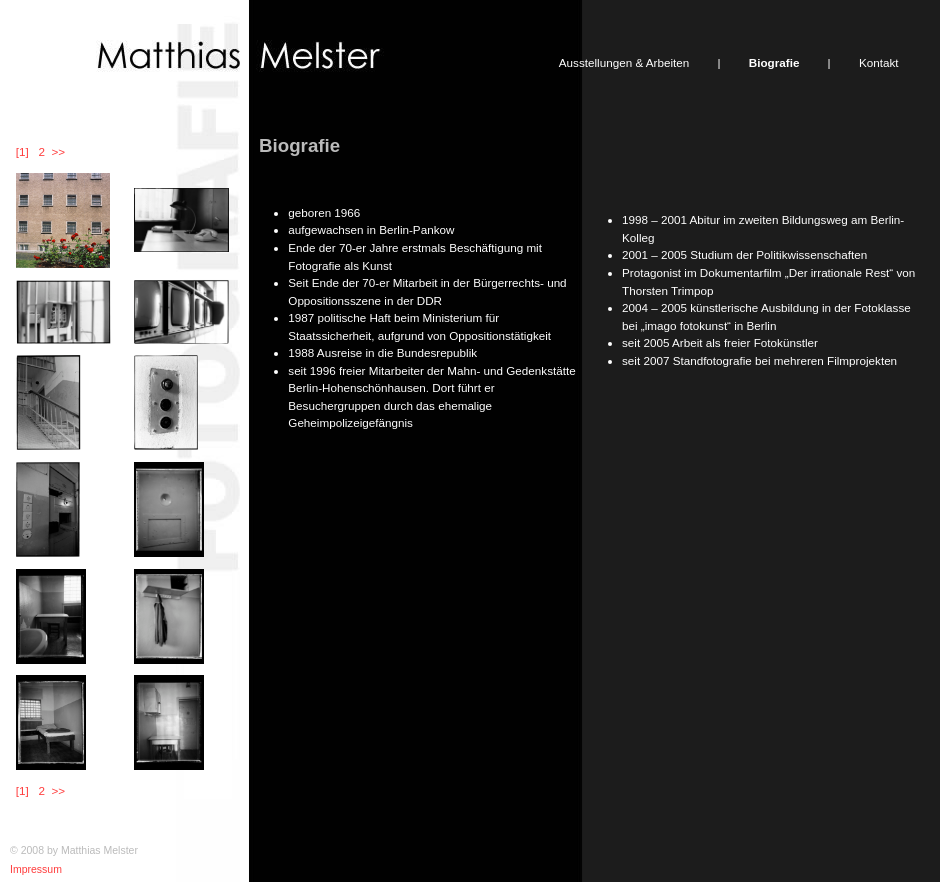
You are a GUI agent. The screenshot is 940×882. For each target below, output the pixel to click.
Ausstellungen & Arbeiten (624, 62)
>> (58, 151)
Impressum (36, 869)
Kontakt (879, 62)
